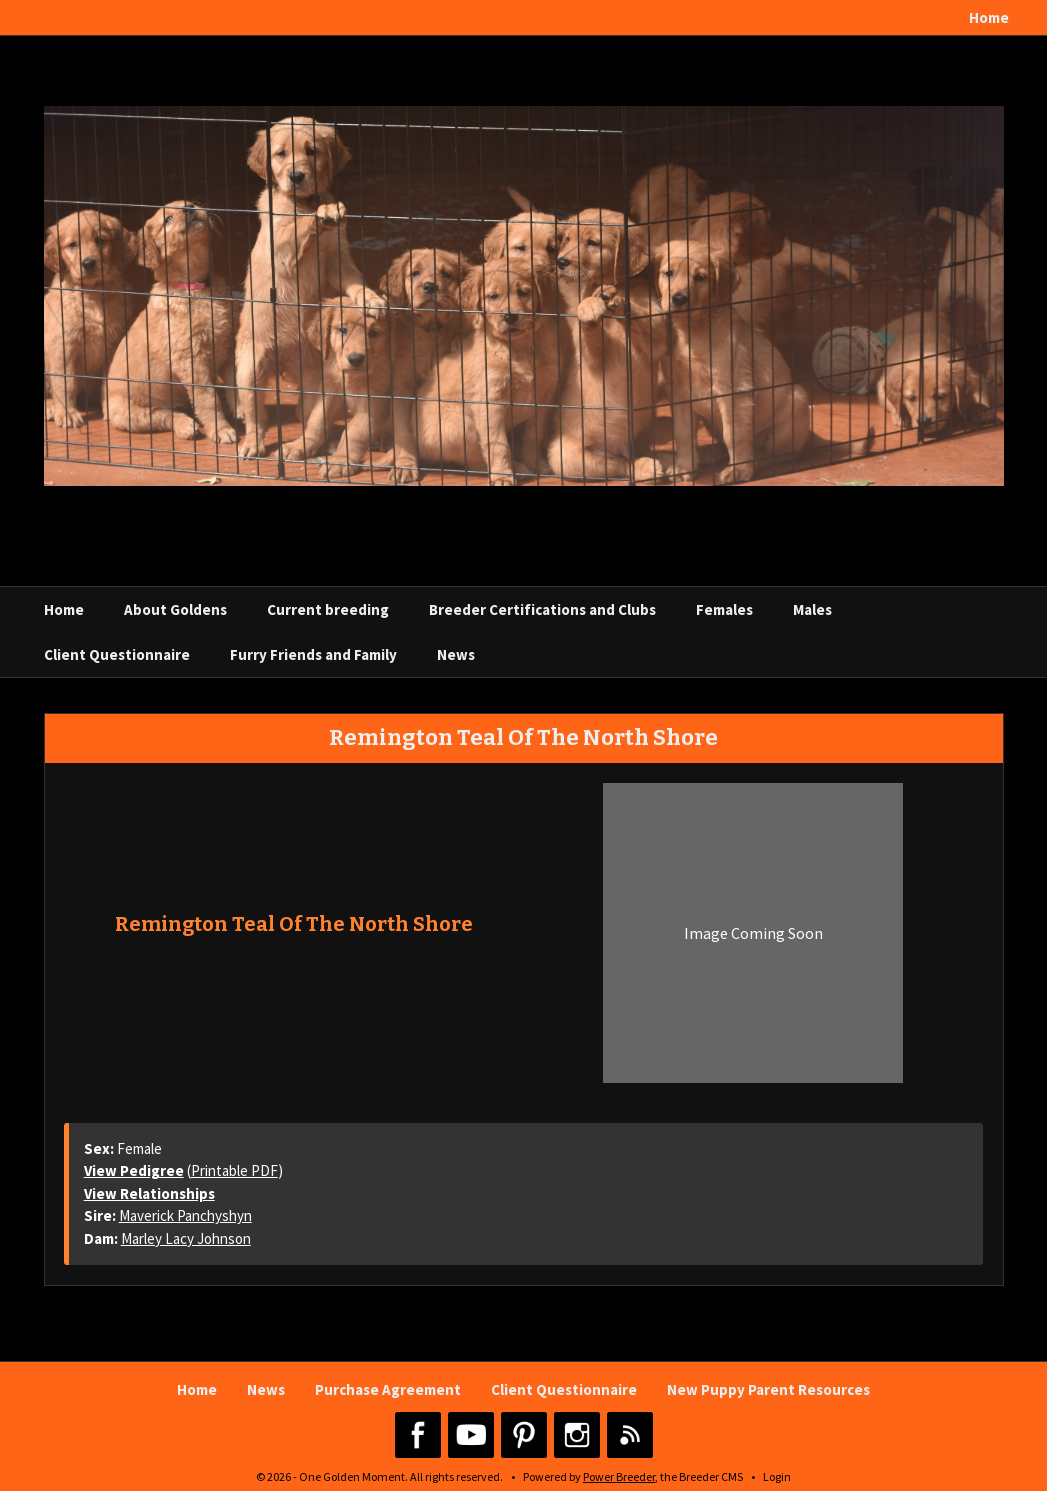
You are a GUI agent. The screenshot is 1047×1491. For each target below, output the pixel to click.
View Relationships (149, 1193)
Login (777, 1476)
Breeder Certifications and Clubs (542, 609)
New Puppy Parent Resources (768, 1389)
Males (812, 609)
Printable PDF (234, 1170)
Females (724, 609)
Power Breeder (619, 1476)
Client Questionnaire (117, 654)
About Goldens (175, 609)
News (456, 654)
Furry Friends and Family (313, 654)
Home (989, 17)
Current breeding (328, 609)
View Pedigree (134, 1170)
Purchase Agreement (388, 1389)
